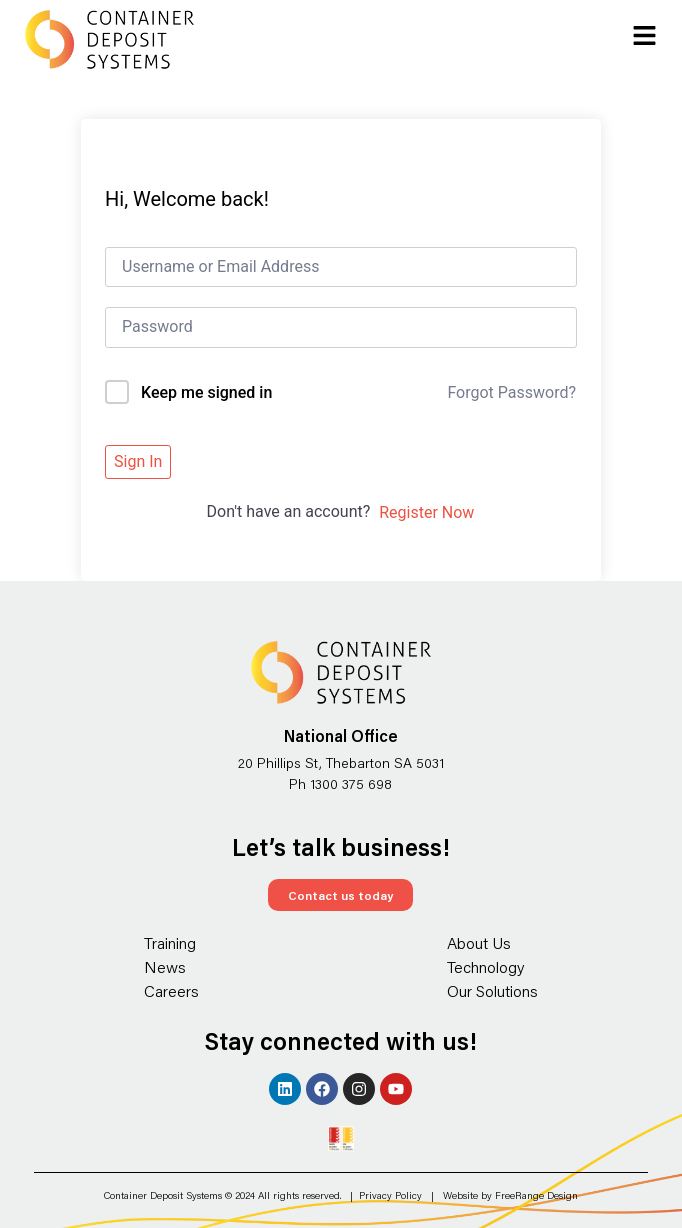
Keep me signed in (206, 392)
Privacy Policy (390, 1195)
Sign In (138, 461)
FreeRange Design (536, 1195)
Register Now (426, 512)
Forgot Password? (511, 392)
